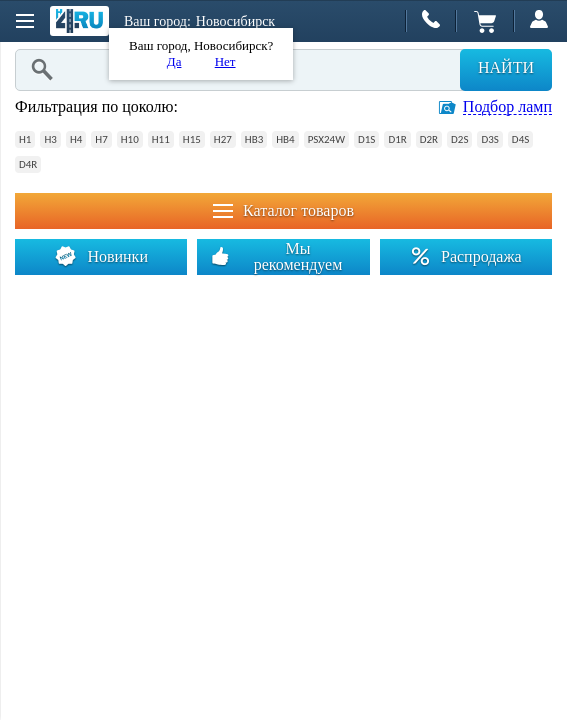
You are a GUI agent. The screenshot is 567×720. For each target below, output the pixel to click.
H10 (130, 139)
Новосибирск (235, 21)
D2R (429, 139)
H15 (192, 139)
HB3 (254, 139)
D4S (520, 139)
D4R (28, 164)
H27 (223, 139)
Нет (225, 61)
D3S (489, 139)
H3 (50, 139)
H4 (76, 139)
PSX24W (326, 139)
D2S (459, 139)
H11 (161, 139)
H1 (25, 139)
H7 (101, 139)
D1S (366, 139)
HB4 (285, 139)
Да (174, 61)
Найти (506, 67)
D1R (397, 139)
